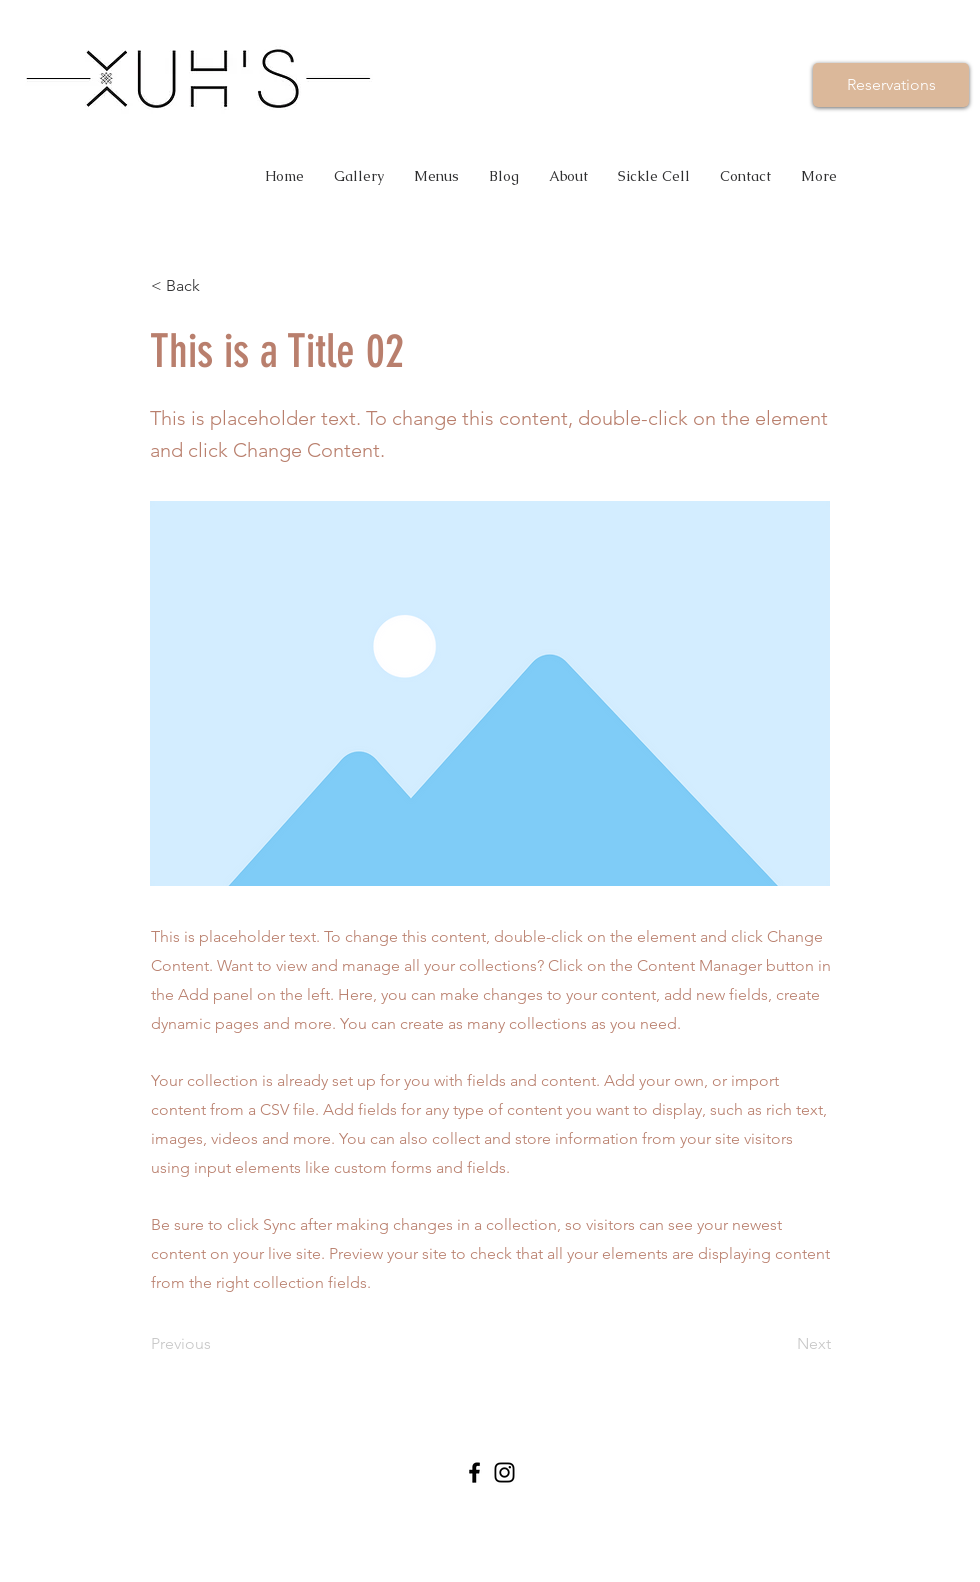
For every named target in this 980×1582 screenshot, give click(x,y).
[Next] (781, 1344)
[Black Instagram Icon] (504, 1472)
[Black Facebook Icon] (474, 1472)
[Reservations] (891, 85)
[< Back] (217, 286)
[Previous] (217, 1344)
